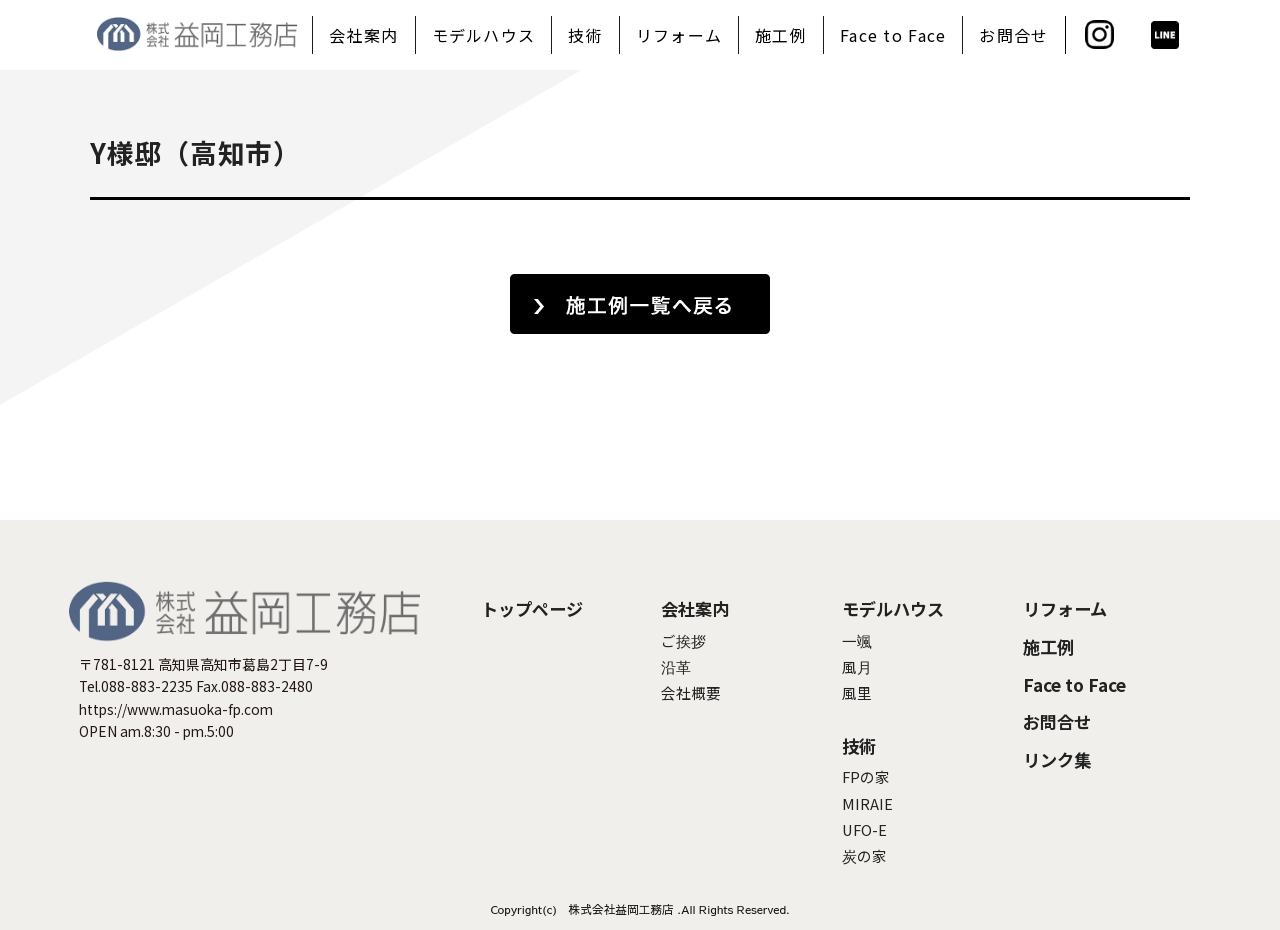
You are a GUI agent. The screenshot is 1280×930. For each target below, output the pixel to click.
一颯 (857, 640)
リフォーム (679, 35)
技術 (585, 35)
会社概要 (691, 692)
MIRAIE (867, 803)
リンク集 (1057, 759)
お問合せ (1013, 35)
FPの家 (866, 776)
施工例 (781, 35)
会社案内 (363, 35)
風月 (857, 666)
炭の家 (864, 855)
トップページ (532, 608)
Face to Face (893, 35)
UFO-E (864, 829)
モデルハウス (484, 35)
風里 (857, 692)
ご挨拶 (683, 640)
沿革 (676, 666)
